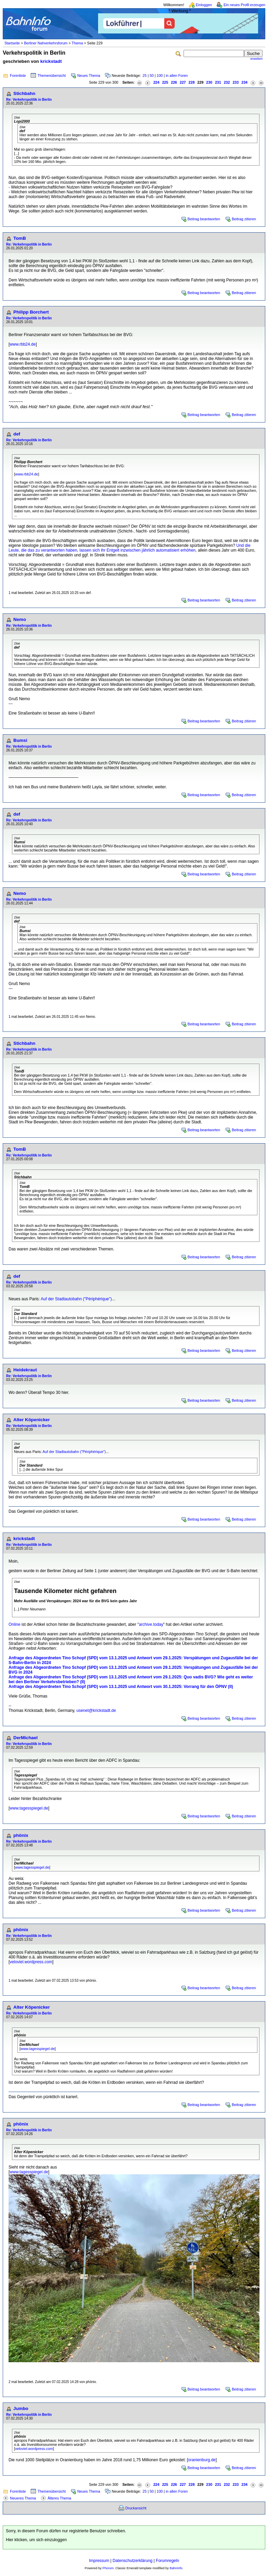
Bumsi (20, 740)
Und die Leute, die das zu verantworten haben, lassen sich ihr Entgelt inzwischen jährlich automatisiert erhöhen (130, 548)
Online (15, 1624)
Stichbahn (24, 93)
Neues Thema (88, 75)
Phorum (108, 2568)
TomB (19, 238)
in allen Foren (177, 75)
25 (145, 75)
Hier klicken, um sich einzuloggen (36, 2539)
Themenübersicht (52, 75)
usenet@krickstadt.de (96, 1710)
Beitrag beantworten (204, 219)
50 (152, 75)
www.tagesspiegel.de (29, 1808)
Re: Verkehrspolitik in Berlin (29, 99)
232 (227, 82)
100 (160, 75)
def (16, 434)
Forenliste (18, 75)
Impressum (99, 2560)
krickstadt (51, 61)
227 (183, 82)
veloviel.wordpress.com (31, 1961)
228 (192, 82)
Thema (77, 43)
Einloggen (204, 5)
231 (218, 82)
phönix (20, 1835)
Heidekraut (25, 1369)
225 (165, 82)
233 (235, 82)
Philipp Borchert (31, 312)
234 (244, 82)
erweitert (256, 58)
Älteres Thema (59, 2498)
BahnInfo (176, 2568)
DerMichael (25, 1737)
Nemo (19, 619)
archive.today (151, 1624)
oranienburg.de (202, 2459)
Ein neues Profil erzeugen (244, 5)
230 (209, 82)
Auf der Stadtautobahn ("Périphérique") (76, 1299)
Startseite (12, 43)
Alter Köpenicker (31, 1419)
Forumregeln (167, 2560)
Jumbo (20, 2408)
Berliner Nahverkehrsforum (45, 43)
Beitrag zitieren (244, 219)
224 (156, 82)
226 (174, 82)
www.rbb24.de (23, 344)
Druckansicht (136, 2508)
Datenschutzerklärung (132, 2560)
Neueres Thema (23, 2498)
